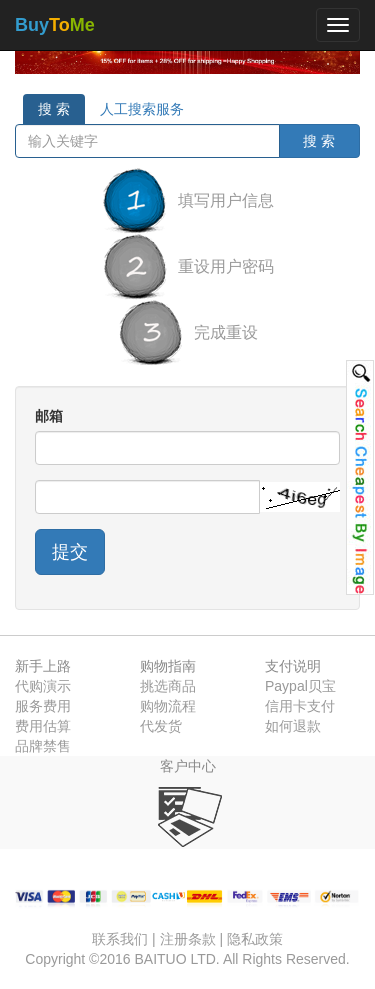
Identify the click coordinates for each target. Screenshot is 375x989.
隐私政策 (255, 939)
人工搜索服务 (142, 109)
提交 (70, 552)
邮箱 (49, 416)
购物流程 (168, 706)
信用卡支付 (300, 706)
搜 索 (54, 109)
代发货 (161, 726)
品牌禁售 (43, 746)
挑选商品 (168, 686)
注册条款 (188, 939)
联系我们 (120, 939)
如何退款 (293, 726)
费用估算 (43, 726)
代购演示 (43, 686)
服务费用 (43, 706)
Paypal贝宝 (300, 686)
